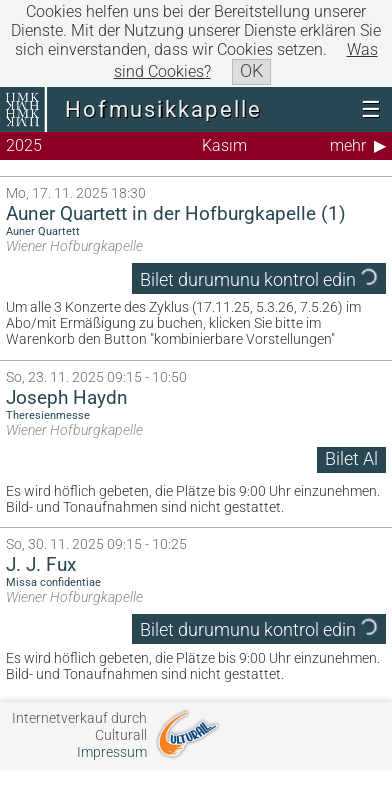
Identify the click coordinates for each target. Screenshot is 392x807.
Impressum (112, 752)
